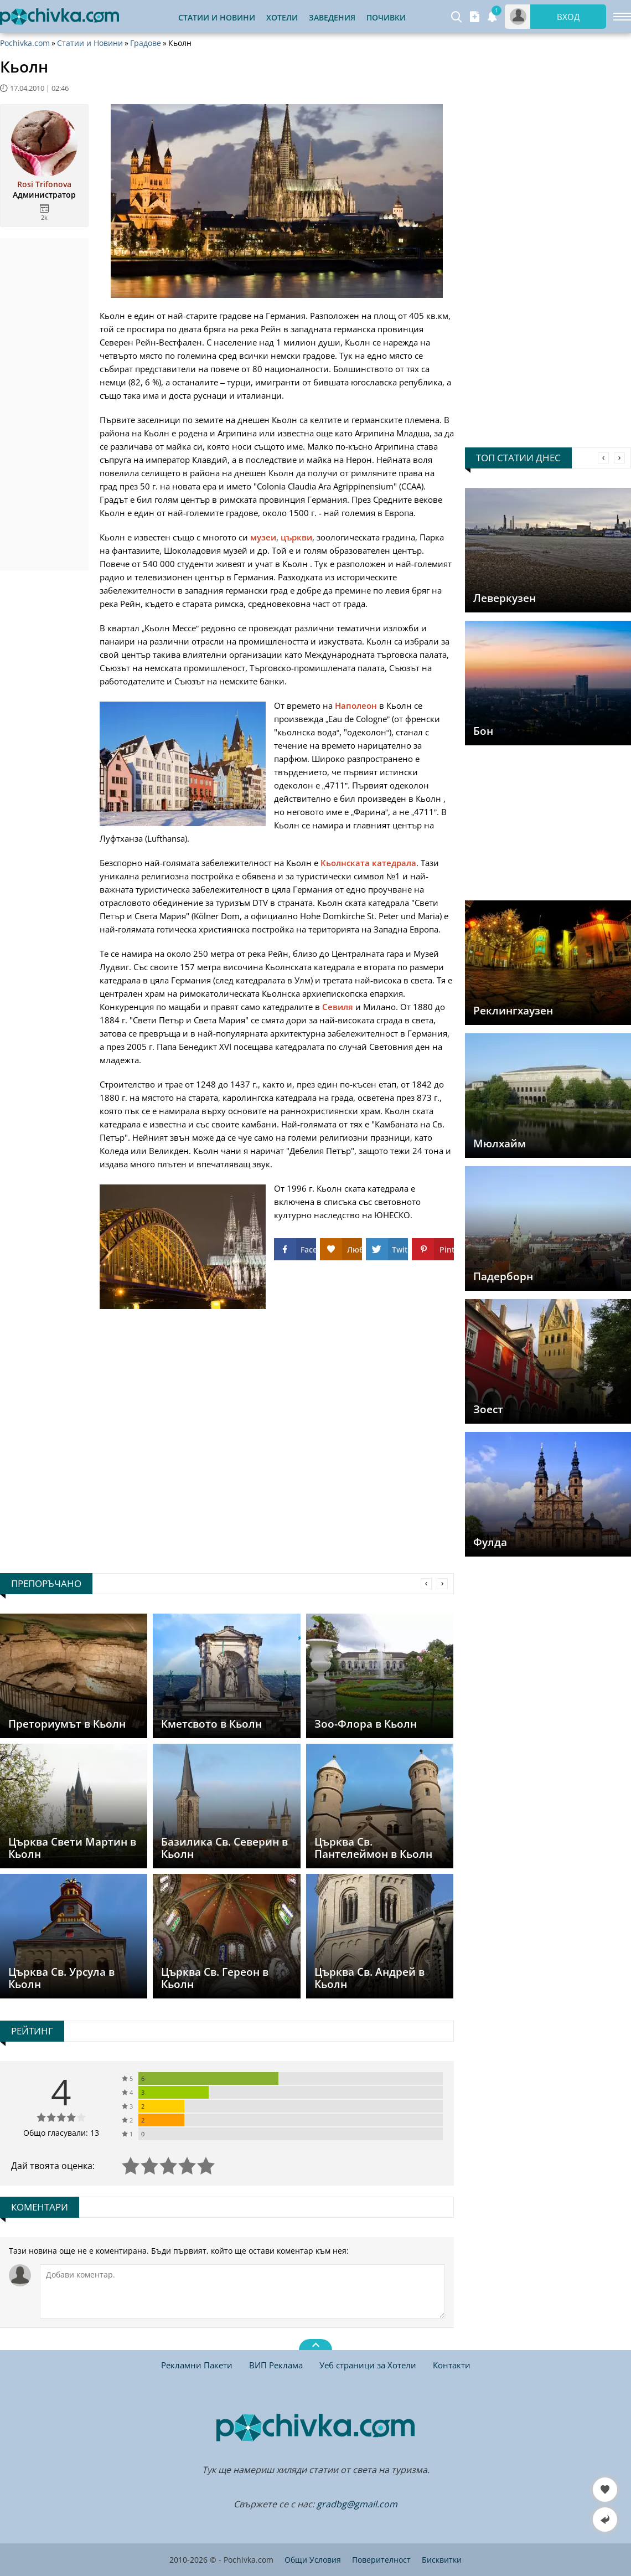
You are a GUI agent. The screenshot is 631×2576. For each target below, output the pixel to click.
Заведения (332, 17)
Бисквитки (442, 2559)
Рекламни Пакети (196, 2365)
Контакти (451, 2365)
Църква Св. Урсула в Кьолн (61, 1978)
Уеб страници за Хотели (367, 2365)
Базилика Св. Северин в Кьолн (224, 1848)
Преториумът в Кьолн (67, 1724)
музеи (263, 537)
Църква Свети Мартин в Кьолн (72, 1848)
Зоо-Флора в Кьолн (365, 1724)
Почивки (386, 17)
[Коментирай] (242, 2291)
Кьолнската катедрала (368, 862)
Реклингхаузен (513, 1010)
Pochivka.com (25, 43)
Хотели (282, 17)
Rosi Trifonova (44, 184)
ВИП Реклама (276, 2365)
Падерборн (503, 1276)
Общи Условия (313, 2559)
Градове (145, 43)
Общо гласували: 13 (61, 2132)
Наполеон (356, 705)
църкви (296, 537)
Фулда (490, 1542)
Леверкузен (504, 598)
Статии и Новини (216, 17)
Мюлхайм (499, 1143)
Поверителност (381, 2559)
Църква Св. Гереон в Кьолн (214, 1978)
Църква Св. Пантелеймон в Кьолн (373, 1848)
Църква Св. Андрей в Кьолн (369, 1978)
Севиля (337, 1006)
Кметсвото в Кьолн (211, 1724)
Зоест (488, 1409)
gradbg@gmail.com (357, 2504)
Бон (483, 731)
